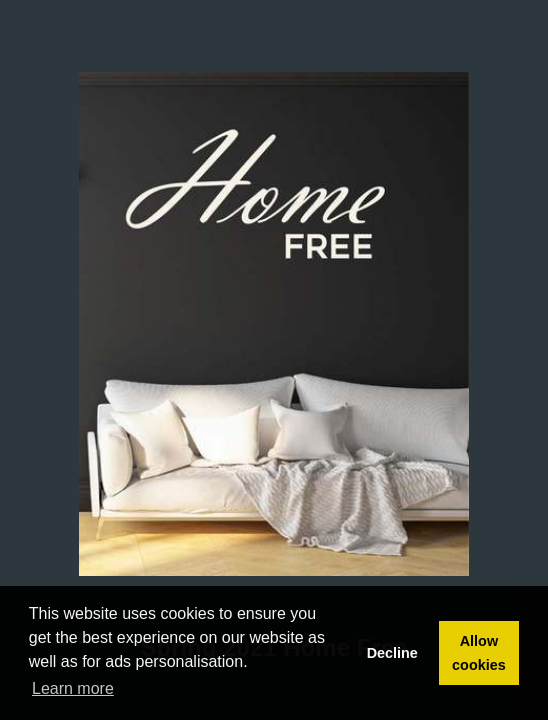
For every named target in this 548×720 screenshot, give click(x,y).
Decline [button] (392, 653)
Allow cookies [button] (479, 653)
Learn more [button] (73, 688)
